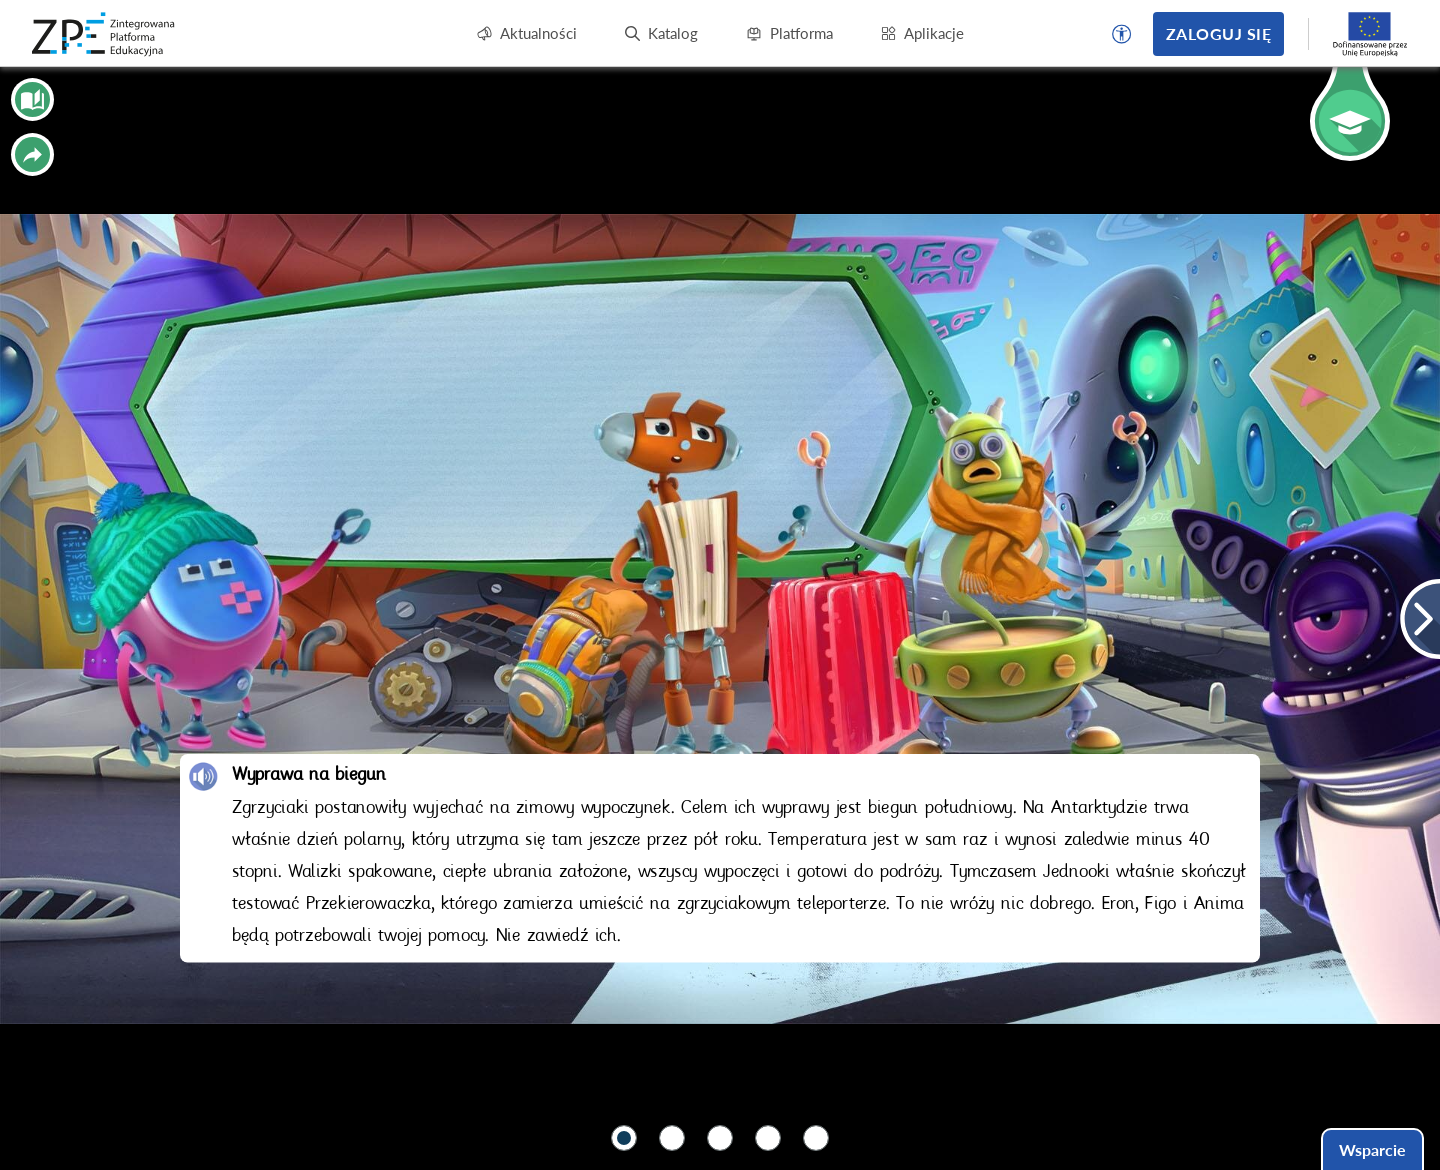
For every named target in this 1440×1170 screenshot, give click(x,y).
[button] (1122, 34)
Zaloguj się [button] (1218, 33)
